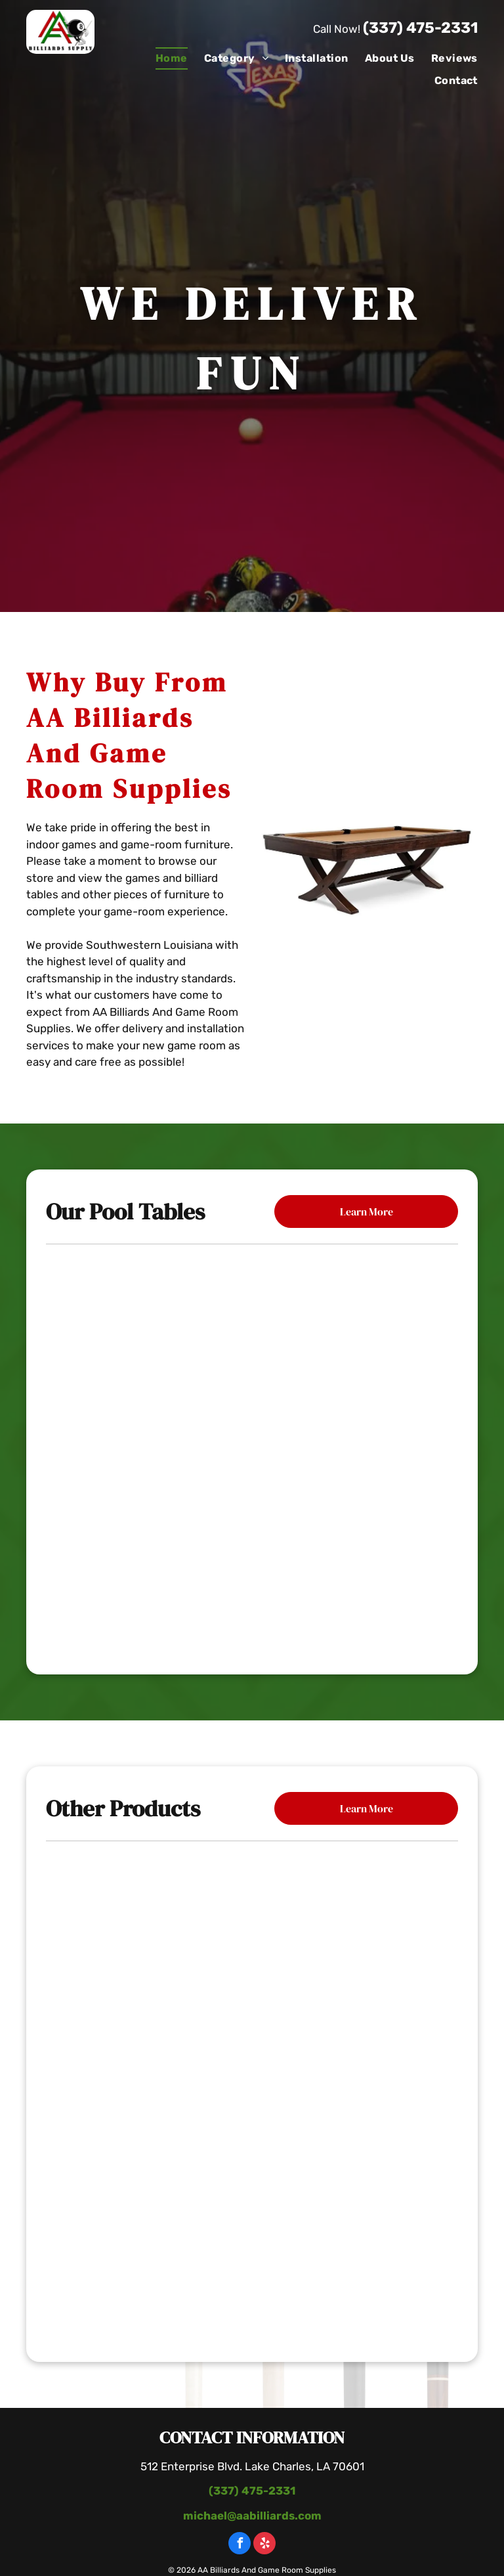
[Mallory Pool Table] (252, 1321)
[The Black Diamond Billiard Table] (252, 1578)
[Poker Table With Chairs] (252, 1935)
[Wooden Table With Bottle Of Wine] (252, 2095)
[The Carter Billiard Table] (252, 1450)
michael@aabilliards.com (252, 2515)
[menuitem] (163, 58)
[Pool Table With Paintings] (252, 2255)
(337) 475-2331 (420, 27)
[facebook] (239, 2545)
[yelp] (264, 2545)
